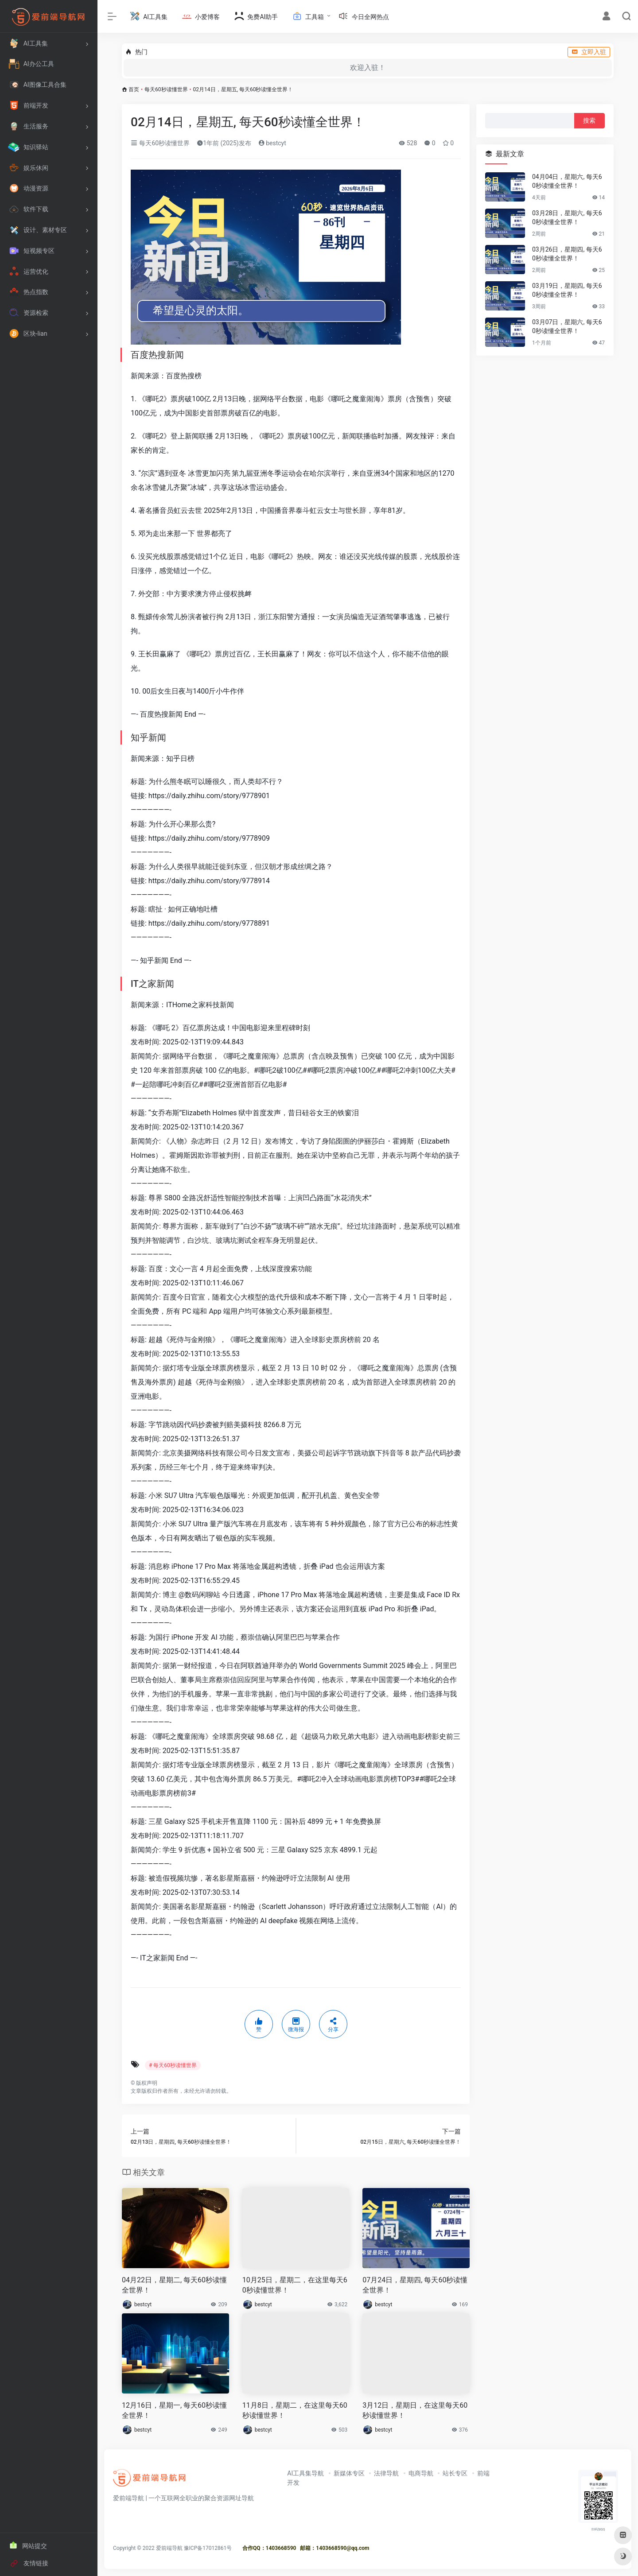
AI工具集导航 (305, 2473)
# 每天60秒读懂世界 (173, 2065)
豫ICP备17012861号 (208, 2548)
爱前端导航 (169, 2548)
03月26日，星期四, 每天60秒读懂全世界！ (567, 254)
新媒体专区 (349, 2473)
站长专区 (455, 2473)
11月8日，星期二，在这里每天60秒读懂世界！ (294, 2410)
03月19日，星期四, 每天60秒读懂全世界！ (567, 290)
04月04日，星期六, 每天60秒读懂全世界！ (567, 181)
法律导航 (386, 2473)
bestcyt (272, 143)
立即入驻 (589, 51)
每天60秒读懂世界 (166, 89)
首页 (133, 89)
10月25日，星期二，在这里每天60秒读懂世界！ (294, 2285)
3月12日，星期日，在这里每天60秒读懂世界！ (414, 2410)
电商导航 (420, 2473)
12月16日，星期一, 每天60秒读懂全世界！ (174, 2410)
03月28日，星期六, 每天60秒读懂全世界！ (567, 217)
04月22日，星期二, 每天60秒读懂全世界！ (174, 2285)
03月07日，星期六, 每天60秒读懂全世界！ (567, 326)
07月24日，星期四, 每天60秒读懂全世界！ (414, 2285)
